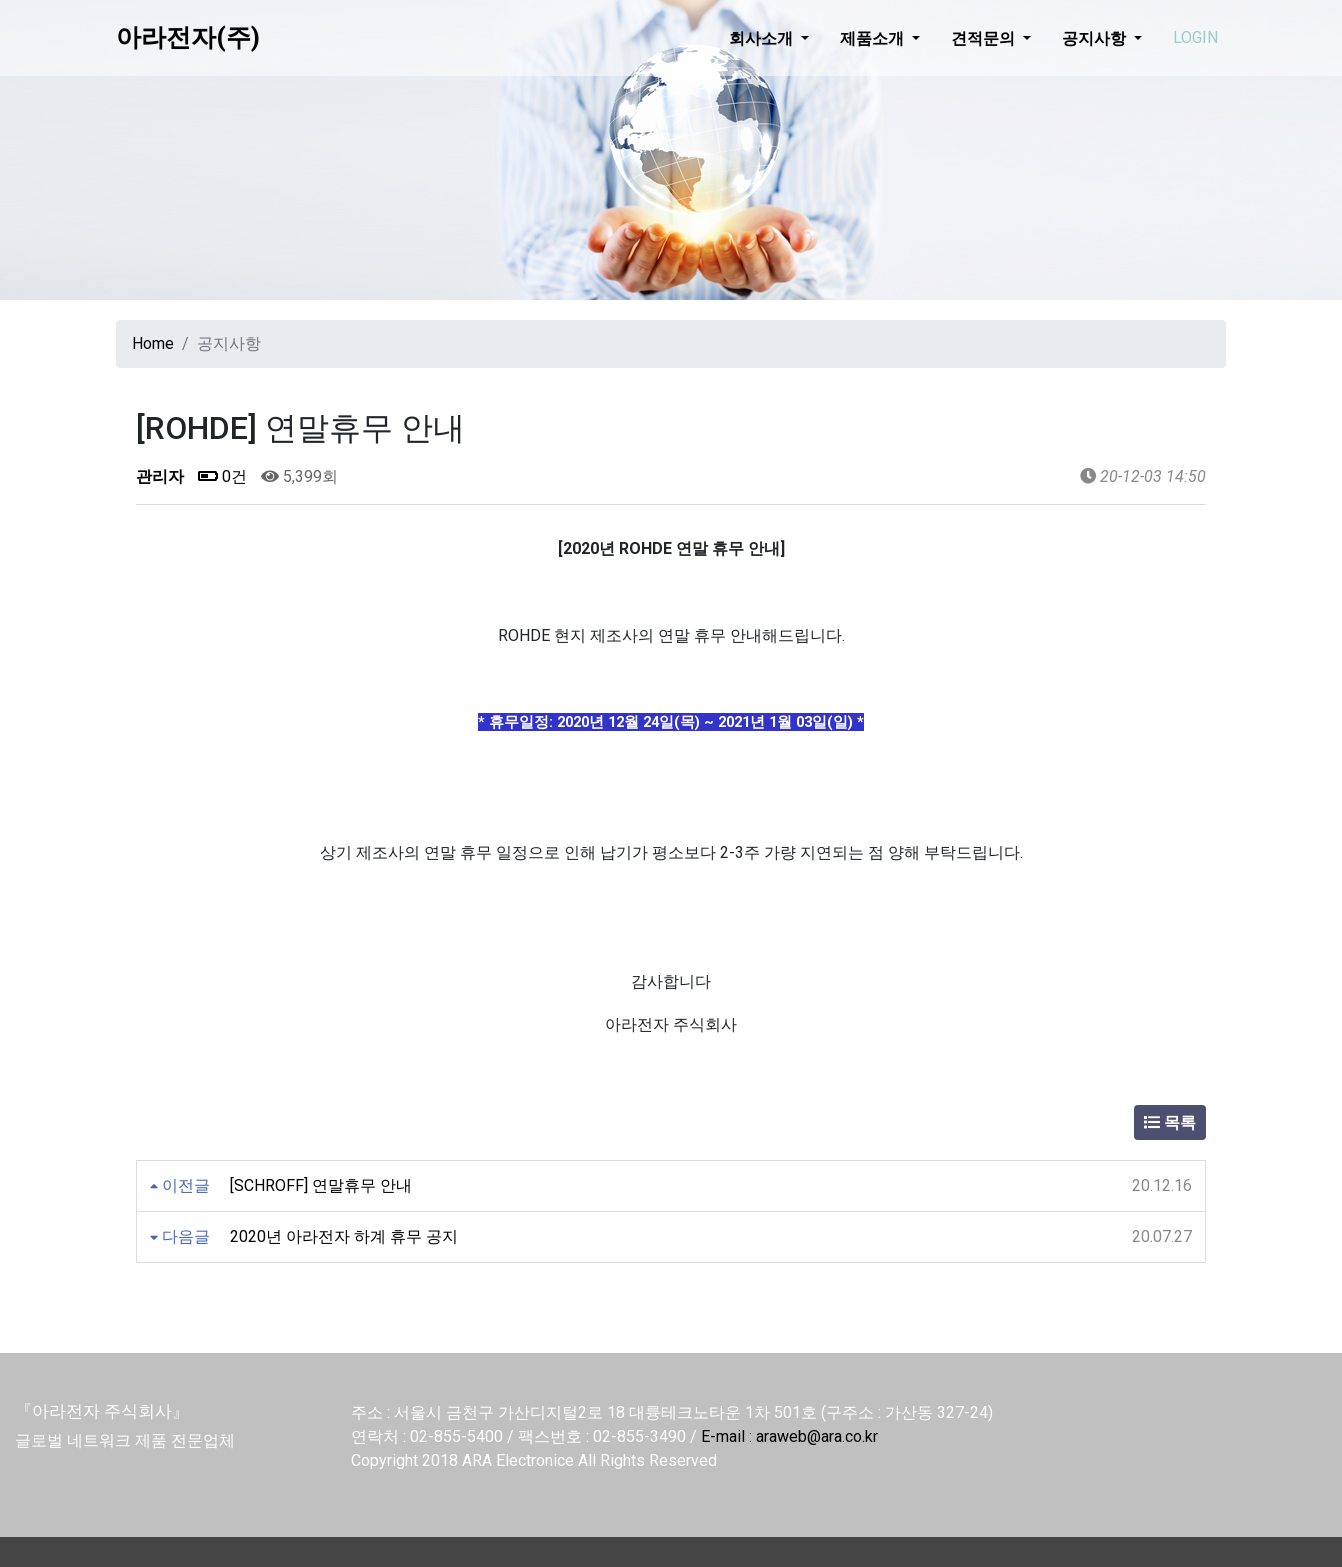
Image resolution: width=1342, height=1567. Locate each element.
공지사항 (1096, 38)
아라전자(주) (188, 37)
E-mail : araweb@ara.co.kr (789, 1436)
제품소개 (874, 38)
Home (153, 343)
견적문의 (985, 38)
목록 (1170, 1122)
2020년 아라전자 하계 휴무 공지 (344, 1236)
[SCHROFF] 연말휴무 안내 (321, 1185)
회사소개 (763, 38)
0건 (222, 476)
